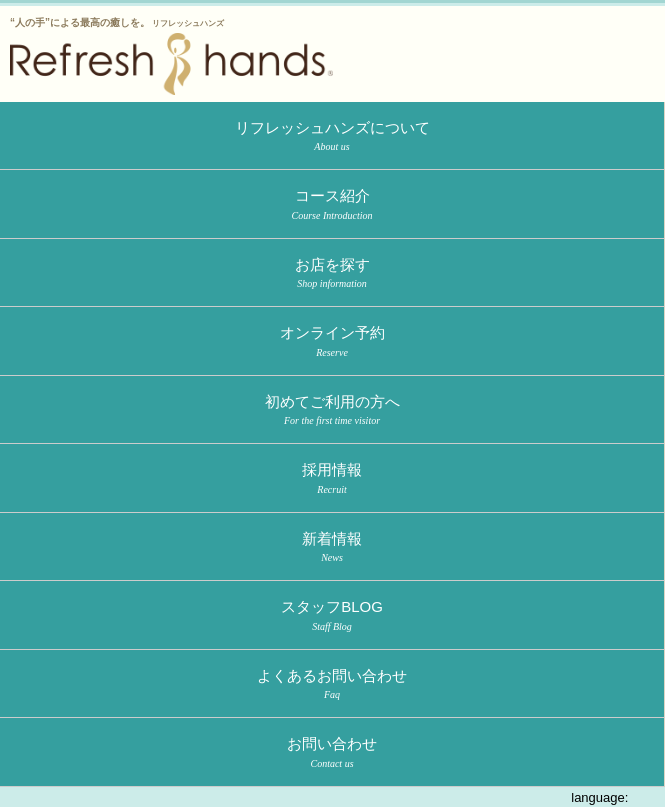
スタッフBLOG (332, 616)
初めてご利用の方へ (332, 411)
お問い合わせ (332, 753)
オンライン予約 (332, 342)
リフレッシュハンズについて (332, 137)
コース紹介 (332, 205)
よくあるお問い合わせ (332, 685)
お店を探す (332, 274)
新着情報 (332, 548)
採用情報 (332, 479)
